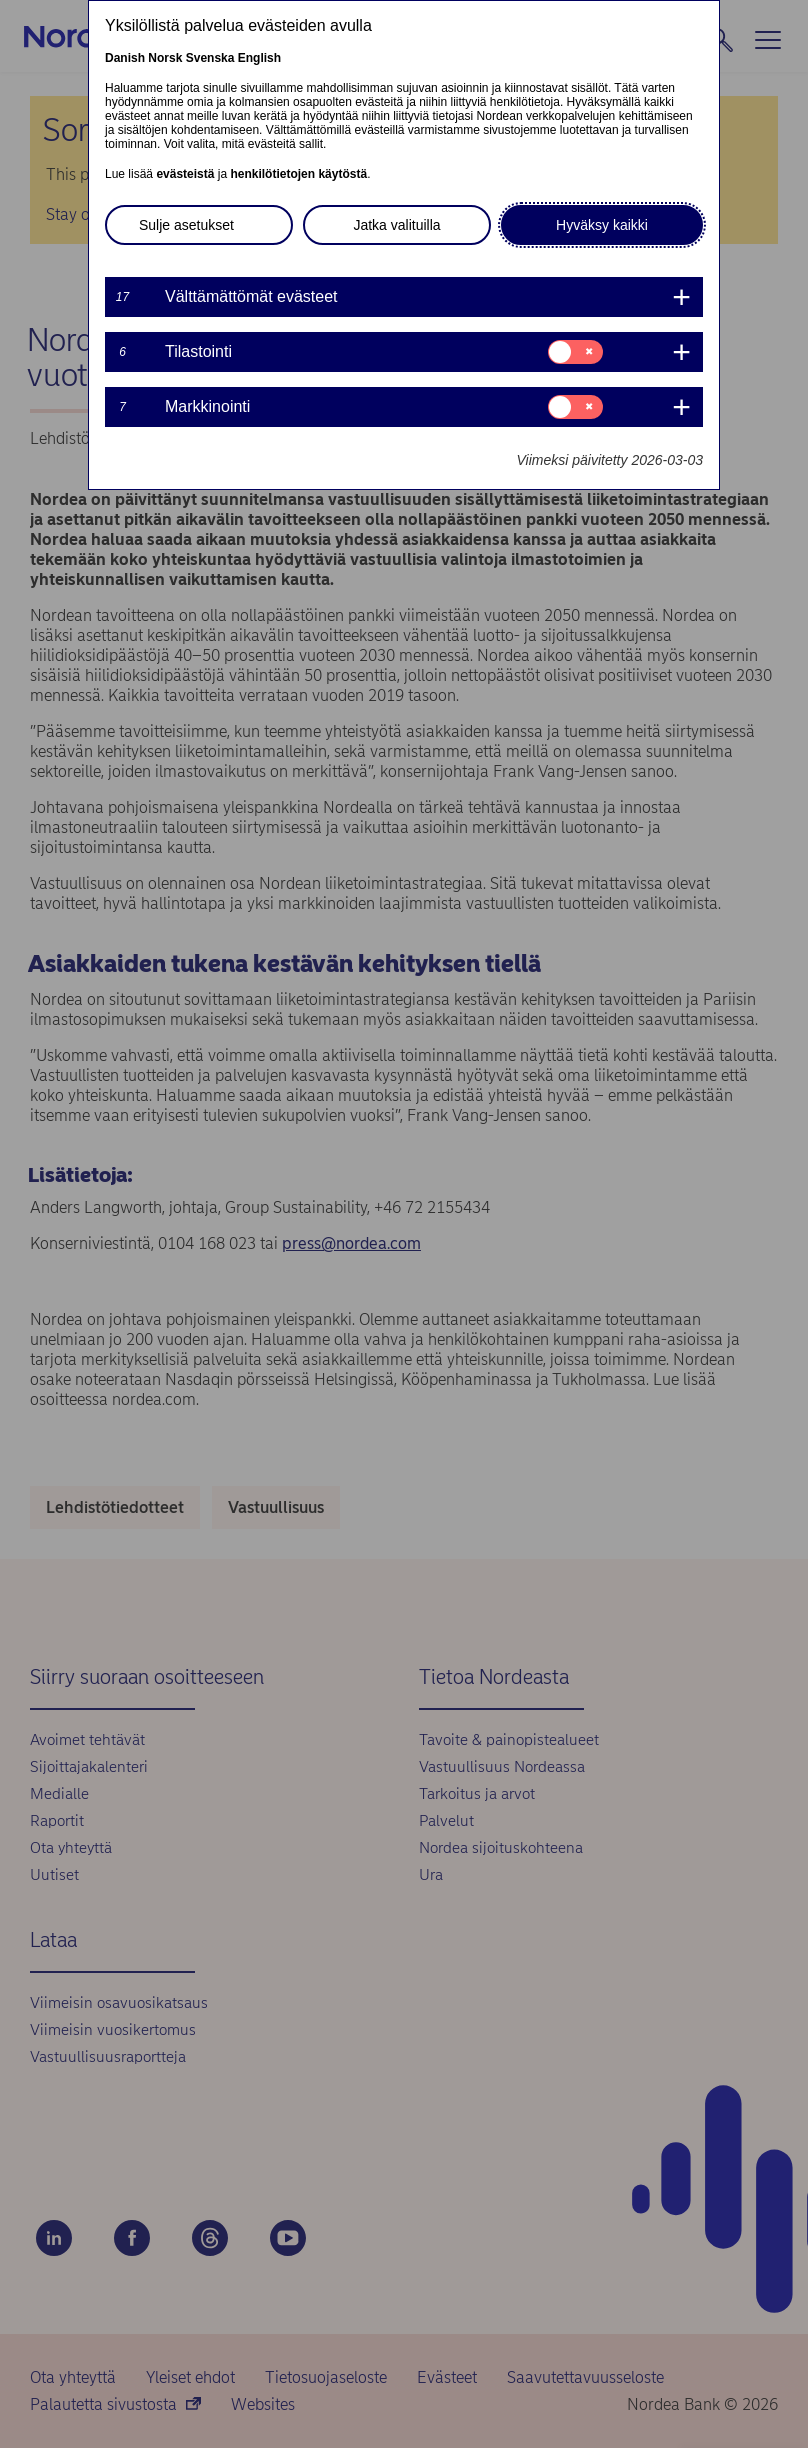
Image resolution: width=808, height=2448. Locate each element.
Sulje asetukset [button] (186, 225)
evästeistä (185, 174)
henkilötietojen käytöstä (298, 174)
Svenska (210, 58)
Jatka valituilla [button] (396, 225)
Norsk (165, 58)
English (259, 58)
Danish (125, 58)
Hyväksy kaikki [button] (602, 225)
